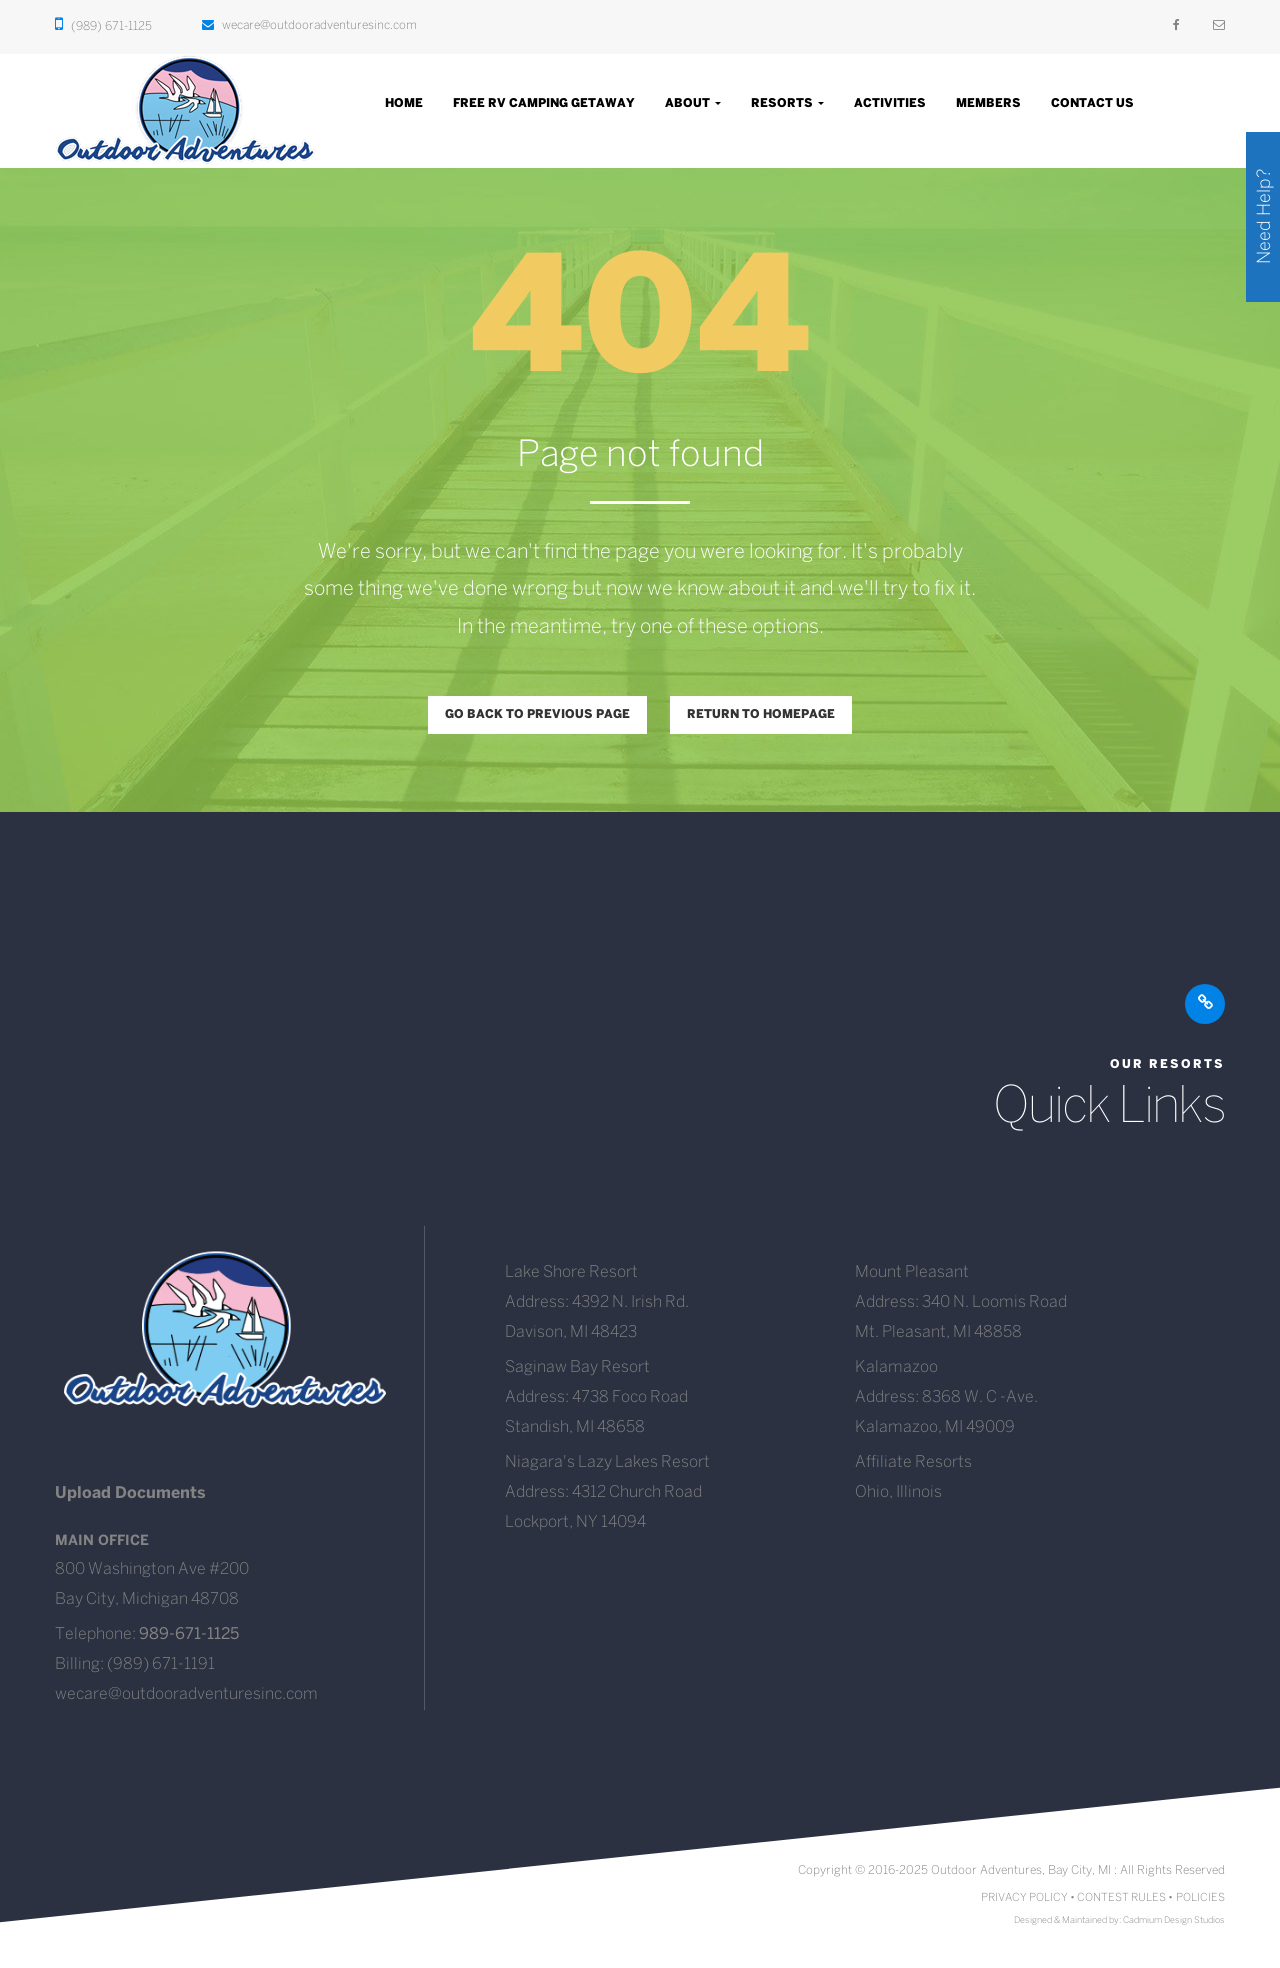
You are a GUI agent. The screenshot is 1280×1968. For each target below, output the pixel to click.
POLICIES (1200, 1898)
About (693, 103)
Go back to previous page (537, 714)
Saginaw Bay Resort (577, 1367)
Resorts (787, 103)
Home (404, 103)
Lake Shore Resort (571, 1272)
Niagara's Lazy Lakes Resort (607, 1462)
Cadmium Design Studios (1174, 1920)
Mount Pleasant (912, 1272)
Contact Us (1092, 103)
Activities (890, 103)
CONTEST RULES (1121, 1898)
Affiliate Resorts (913, 1462)
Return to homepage (761, 714)
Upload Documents (130, 1493)
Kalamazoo (896, 1367)
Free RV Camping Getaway (544, 103)
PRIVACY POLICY (1024, 1898)
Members (988, 103)
